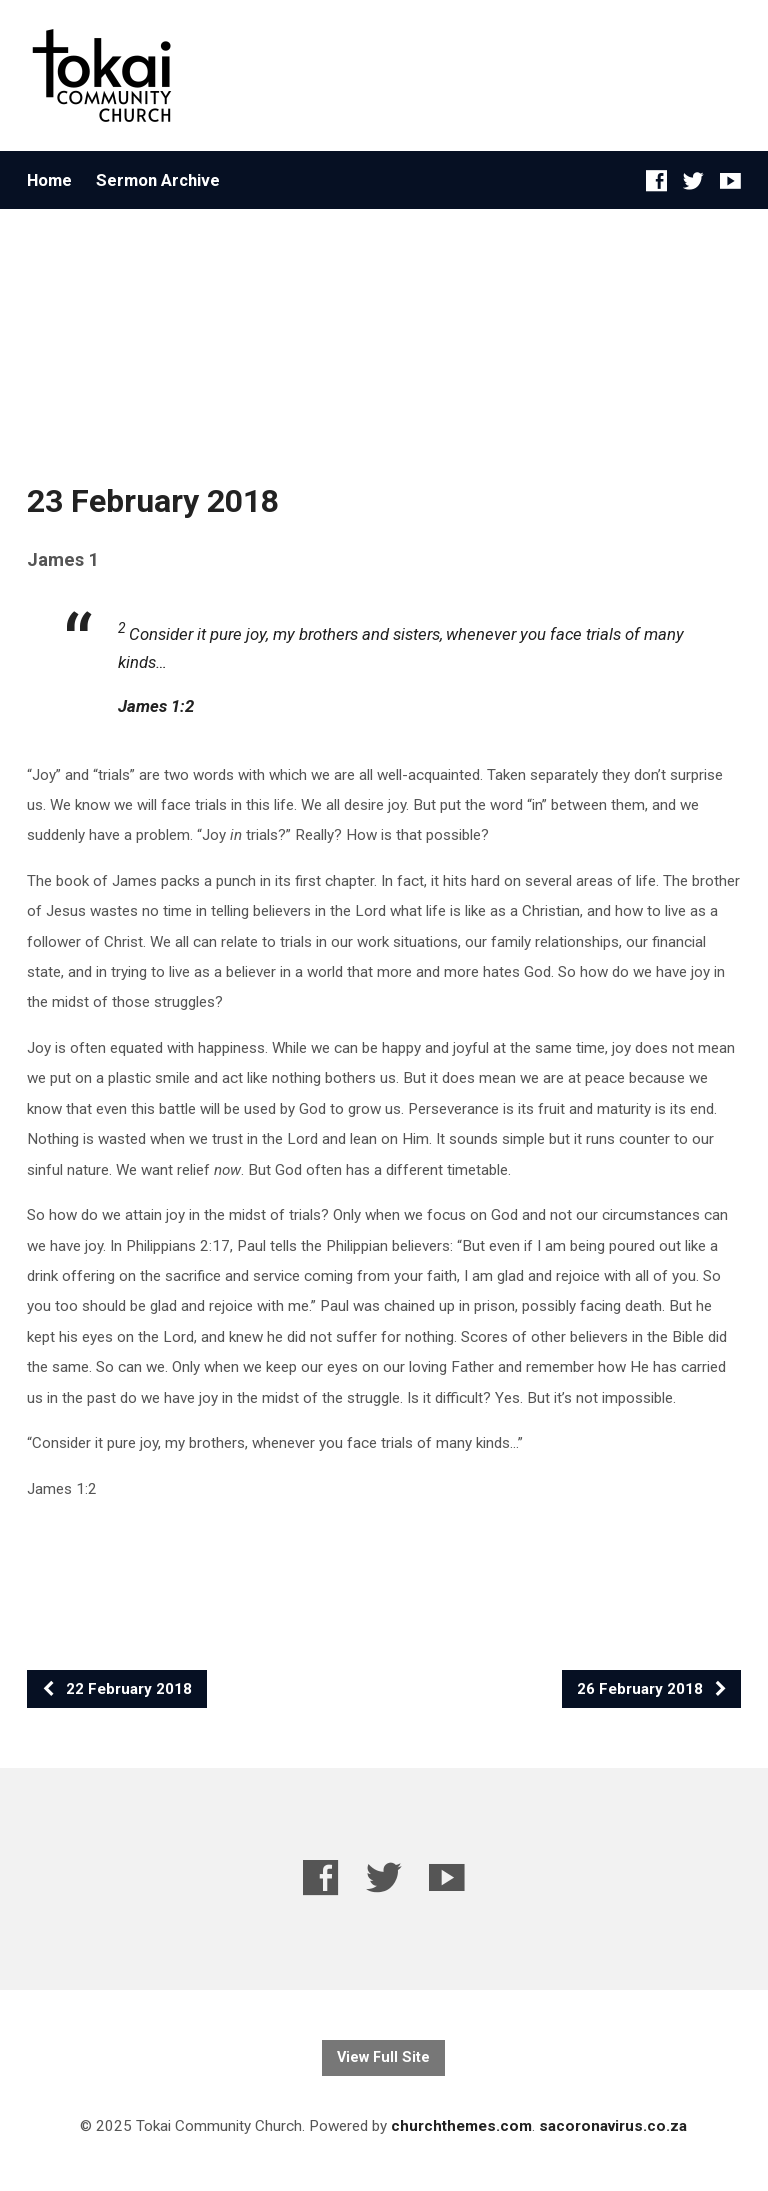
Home (49, 180)
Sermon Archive (158, 180)
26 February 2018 (652, 1689)
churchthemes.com (461, 2126)
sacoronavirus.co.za (613, 2126)
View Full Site (383, 2057)
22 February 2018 (116, 1689)
